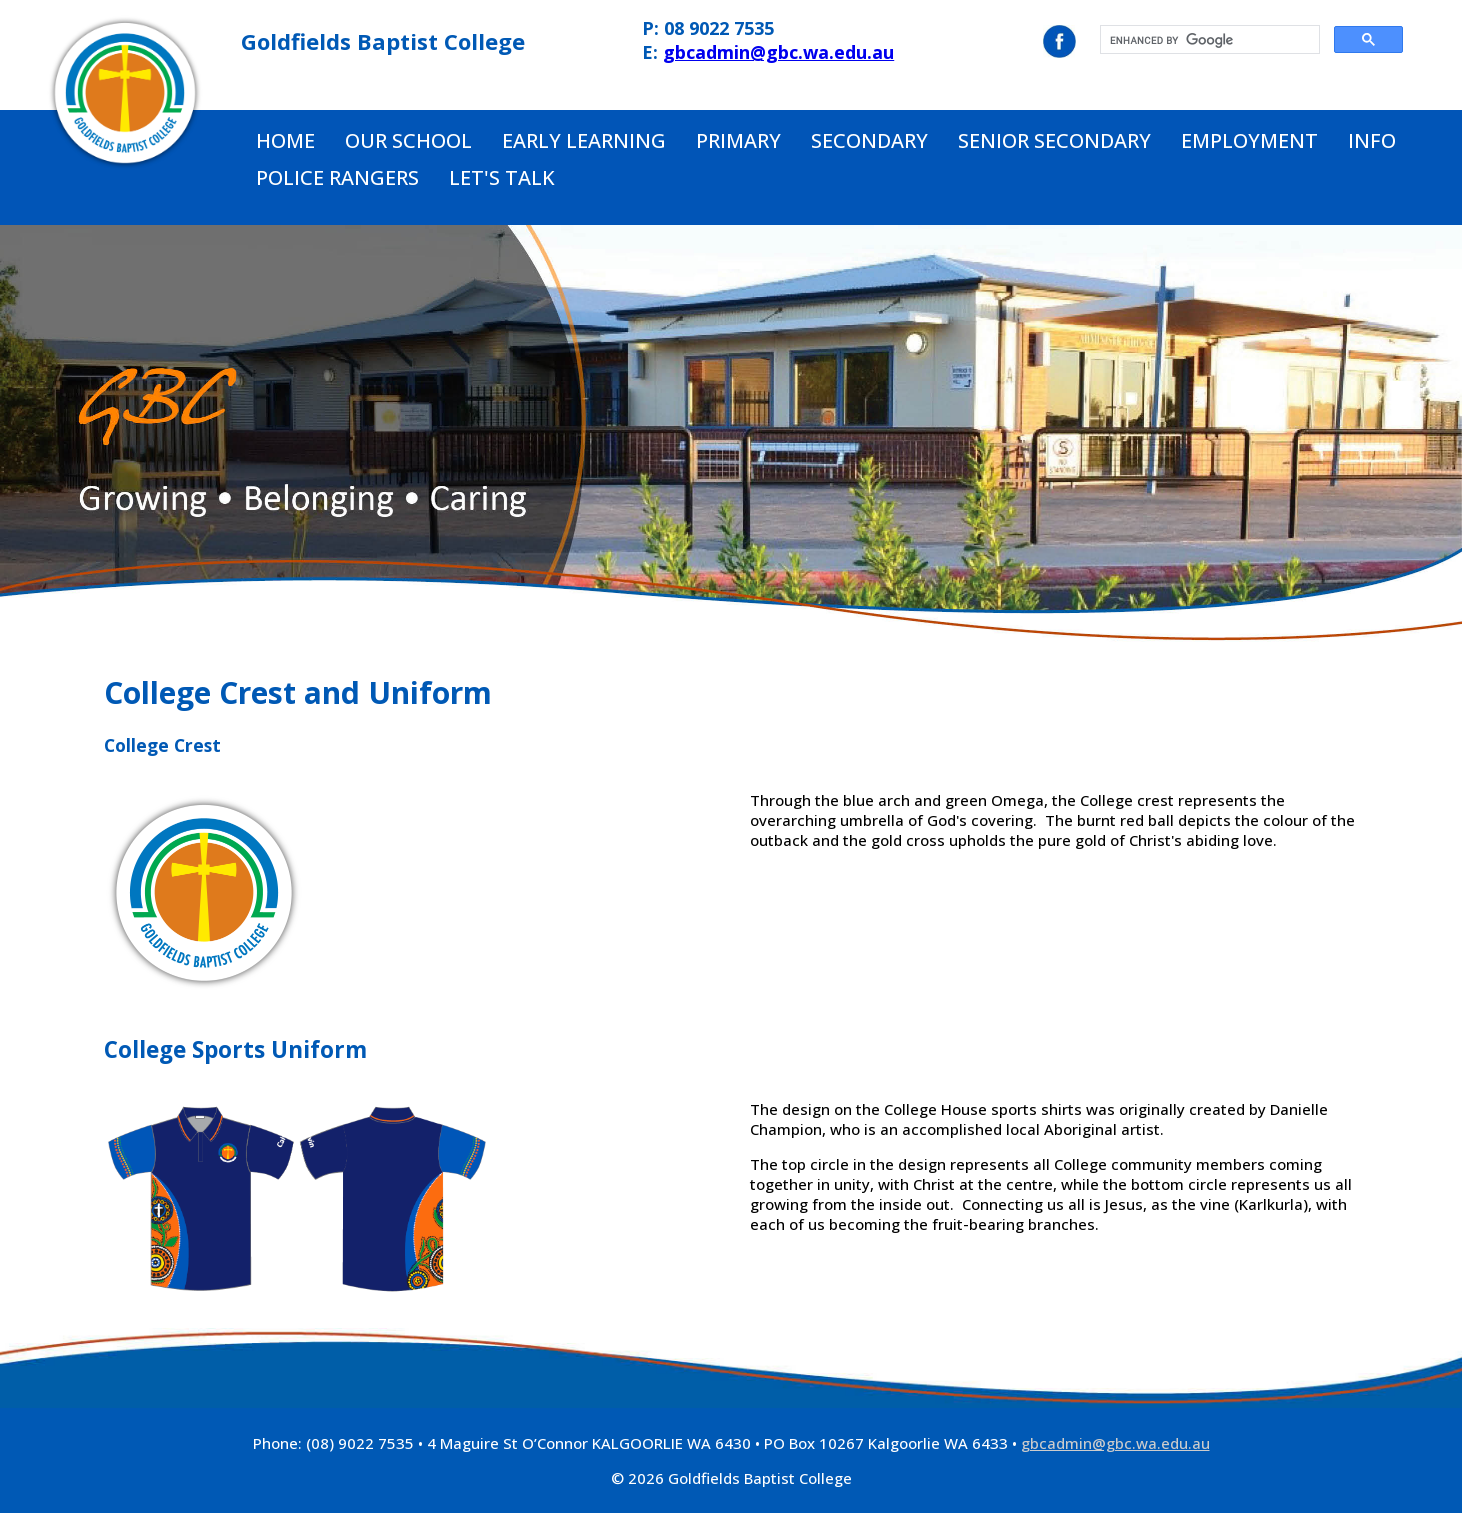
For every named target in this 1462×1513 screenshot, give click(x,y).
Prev (26, 434)
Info (1372, 140)
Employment (1249, 140)
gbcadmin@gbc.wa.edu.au (778, 52)
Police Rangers (337, 177)
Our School (408, 140)
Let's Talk (502, 177)
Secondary (869, 140)
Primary (738, 140)
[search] (1207, 40)
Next (1436, 434)
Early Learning (584, 140)
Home (285, 140)
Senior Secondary (1054, 140)
